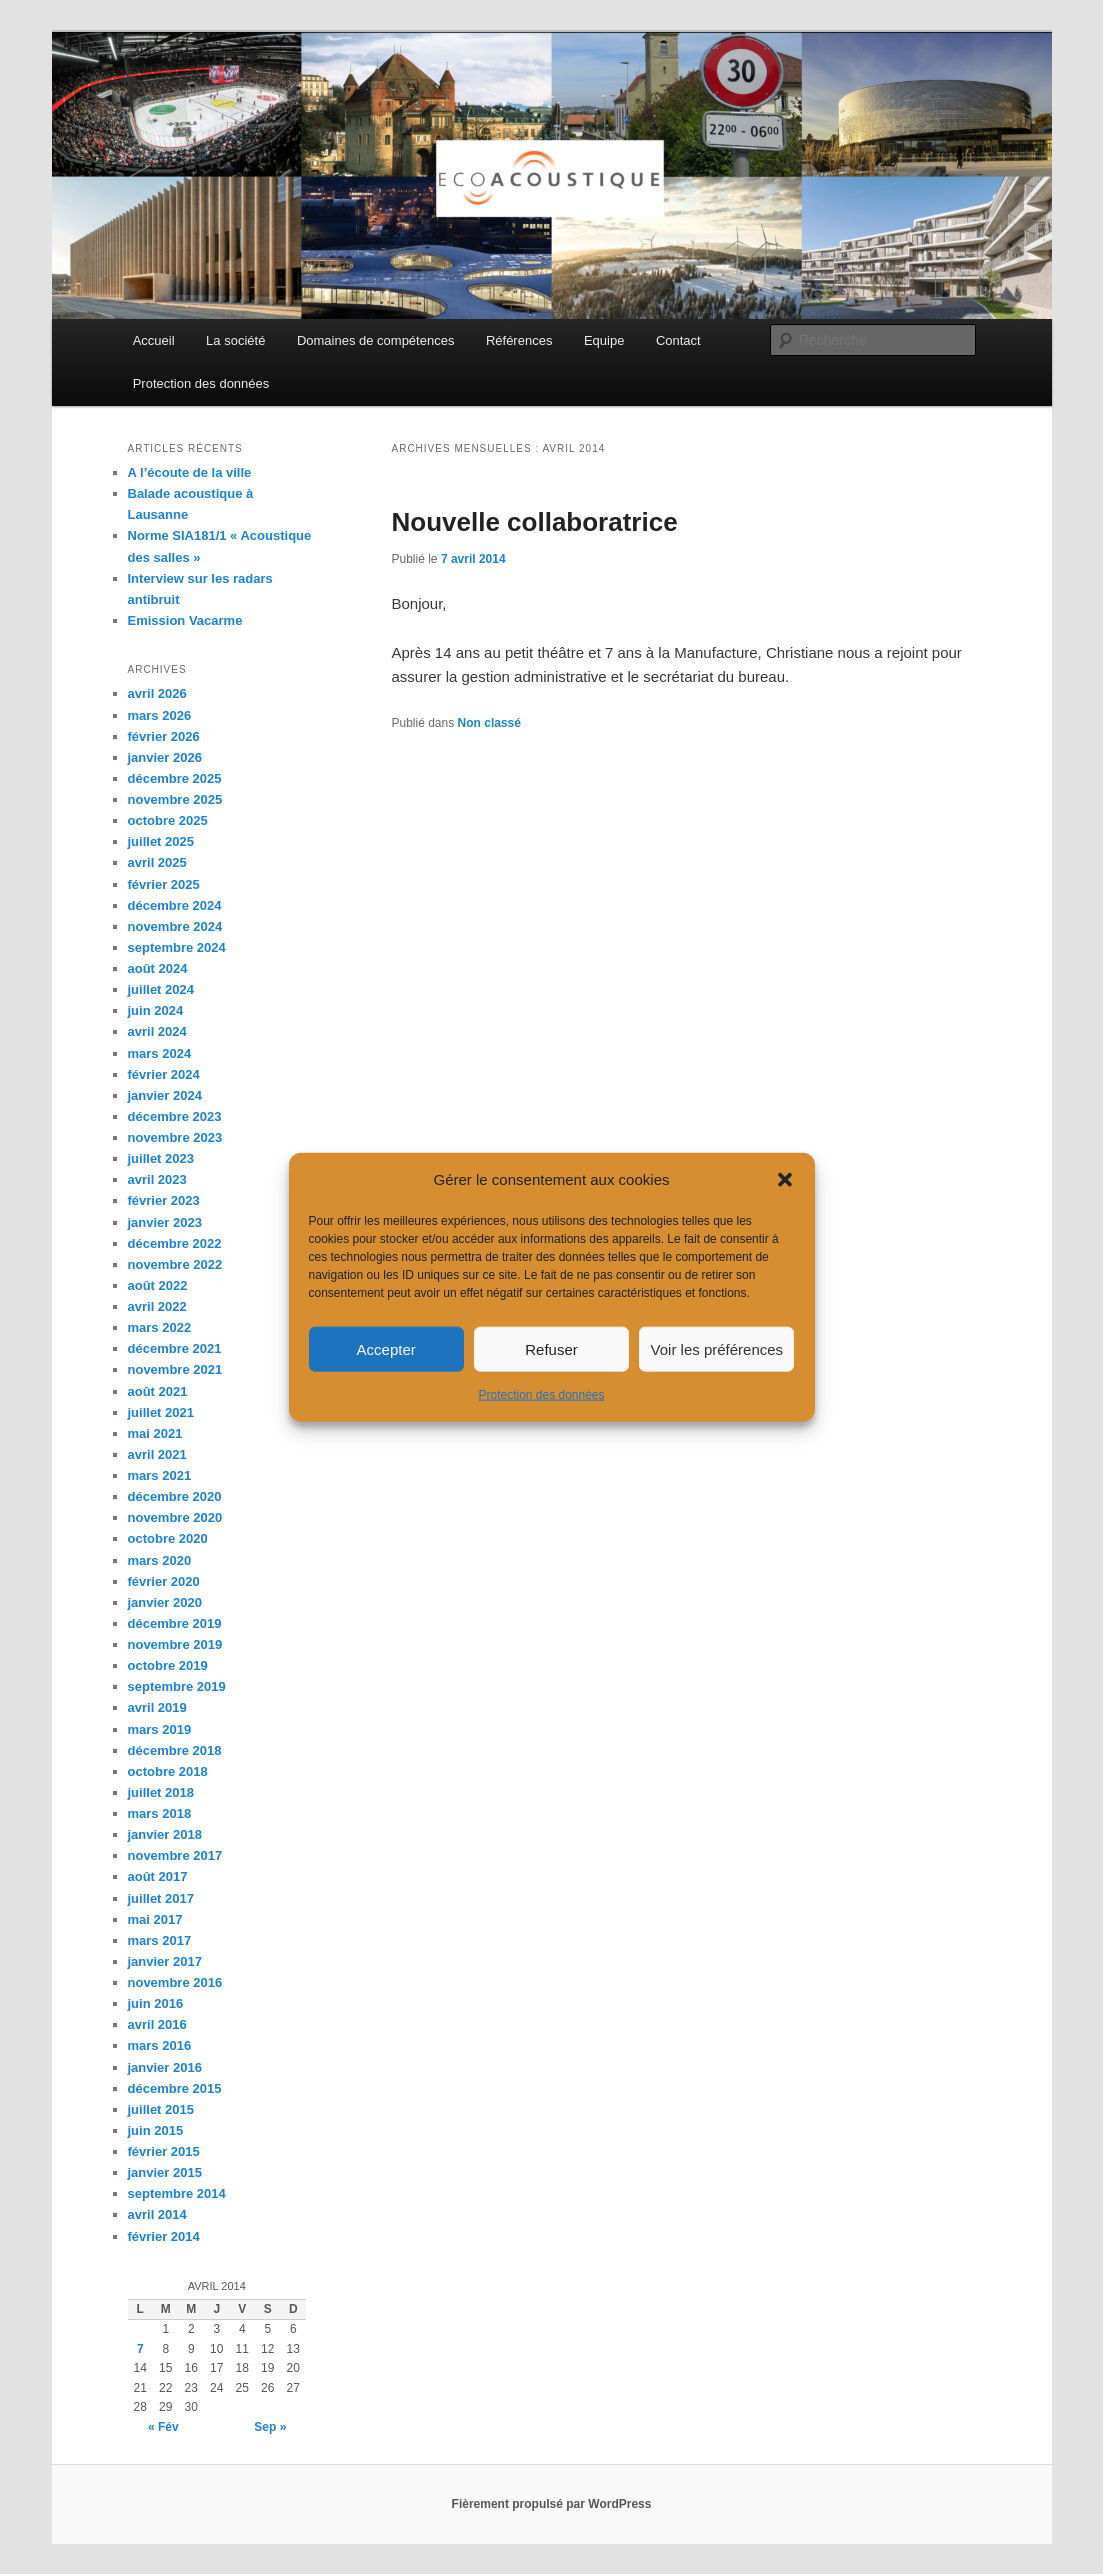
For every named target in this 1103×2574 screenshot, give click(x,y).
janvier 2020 (165, 1602)
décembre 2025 (175, 778)
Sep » (270, 2427)
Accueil (154, 340)
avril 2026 (157, 693)
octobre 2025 (168, 820)
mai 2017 (155, 1919)
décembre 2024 (175, 905)
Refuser (551, 1349)
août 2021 (158, 1391)
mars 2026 (160, 715)
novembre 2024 (175, 926)
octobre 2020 (168, 1538)
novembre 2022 (175, 1264)
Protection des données (541, 1395)
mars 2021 (160, 1475)
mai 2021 (155, 1433)
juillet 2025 (161, 841)
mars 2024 (160, 1053)
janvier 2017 (165, 1961)
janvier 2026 (165, 757)
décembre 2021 (175, 1348)
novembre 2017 (175, 1855)
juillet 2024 (161, 989)
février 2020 (164, 1581)
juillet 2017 (161, 1898)
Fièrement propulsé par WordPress (552, 2504)
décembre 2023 (175, 1116)
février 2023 (164, 1200)
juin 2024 (156, 1010)
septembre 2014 (177, 2193)
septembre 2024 (177, 947)
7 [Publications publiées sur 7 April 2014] (140, 2349)
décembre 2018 (175, 1750)
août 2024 (158, 968)
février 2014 (164, 2236)
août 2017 (158, 1876)
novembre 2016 (175, 1982)
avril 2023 (157, 1179)
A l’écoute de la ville (190, 472)
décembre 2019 (175, 1623)
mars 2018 (160, 1813)
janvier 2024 (165, 1095)
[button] (785, 1180)
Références (519, 340)
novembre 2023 (175, 1137)
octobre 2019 (168, 1665)
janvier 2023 (165, 1222)
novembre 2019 (175, 1644)
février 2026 (164, 736)
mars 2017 (160, 1940)
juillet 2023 (161, 1158)
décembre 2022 (175, 1243)
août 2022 (158, 1285)
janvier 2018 (165, 1834)
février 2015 (164, 2151)
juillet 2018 (161, 1792)
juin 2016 (156, 2003)
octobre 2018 (168, 1771)
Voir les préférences (717, 1349)
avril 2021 (157, 1454)
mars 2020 (160, 1560)
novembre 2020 (175, 1517)
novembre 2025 (175, 799)
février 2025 (164, 884)
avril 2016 (157, 2024)
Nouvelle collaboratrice (535, 522)
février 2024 (164, 1074)
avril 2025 (157, 862)
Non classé (489, 723)
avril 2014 (157, 2214)
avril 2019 (157, 1707)
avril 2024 (157, 1031)
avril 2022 (157, 1306)
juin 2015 (156, 2130)
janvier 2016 (165, 2067)
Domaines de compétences (376, 340)
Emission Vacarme (185, 620)
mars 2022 (160, 1327)
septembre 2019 (177, 1686)
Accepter (386, 1349)
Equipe (604, 340)
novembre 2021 (175, 1369)
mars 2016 (160, 2045)
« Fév (163, 2427)
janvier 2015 (165, 2172)
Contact (678, 340)
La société (235, 340)
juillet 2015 (161, 2109)
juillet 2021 (161, 1412)
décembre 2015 (175, 2088)
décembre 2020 (175, 1496)
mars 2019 (160, 1729)
